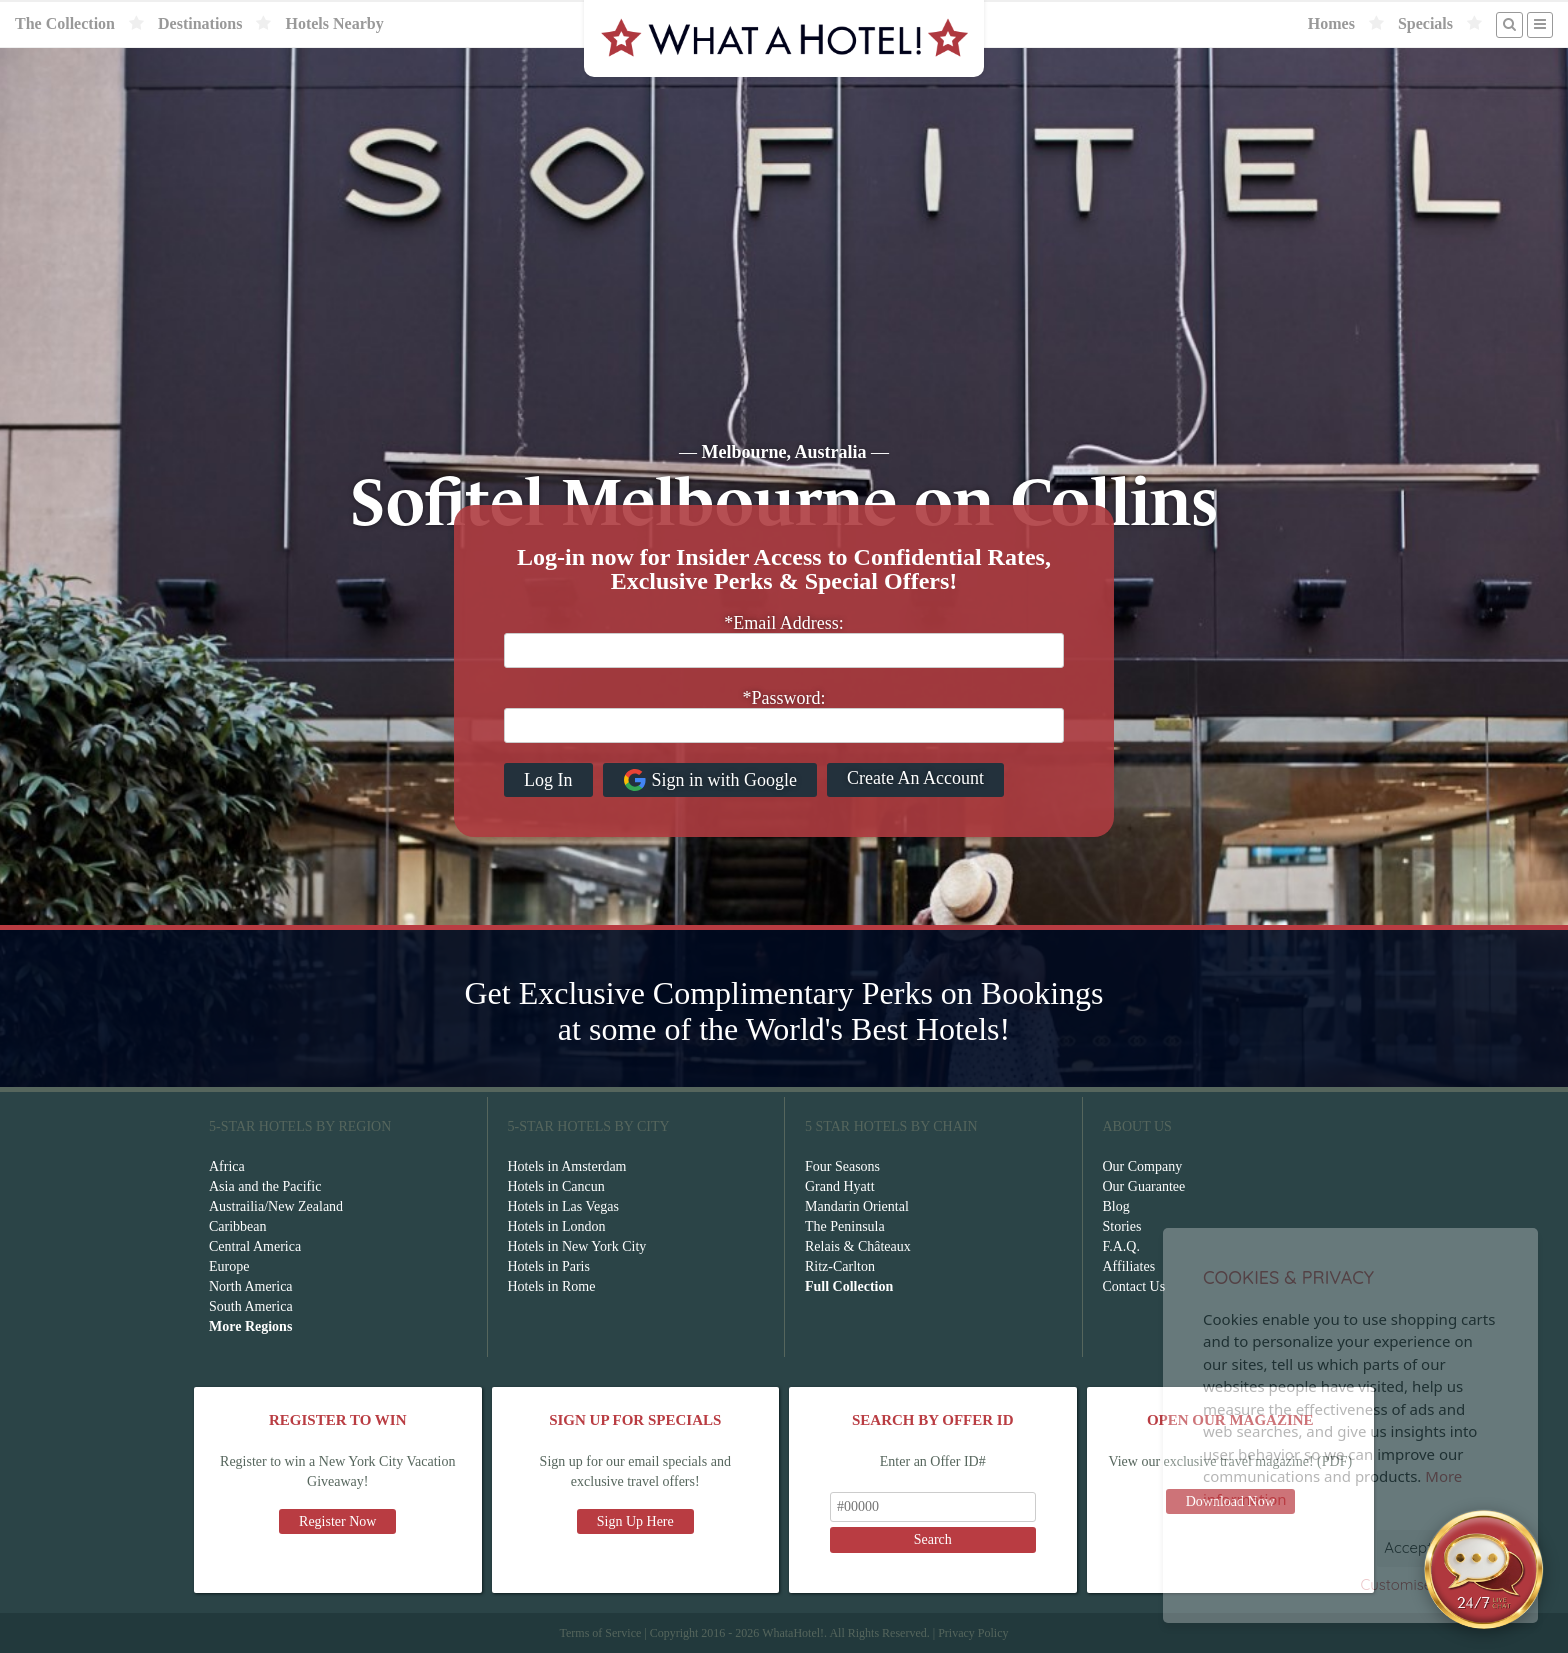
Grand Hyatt (840, 1186)
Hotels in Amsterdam (567, 1166)
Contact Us (1134, 1286)
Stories (1122, 1226)
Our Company (1143, 1166)
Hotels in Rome (552, 1286)
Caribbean (238, 1226)
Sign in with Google (710, 780)
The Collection (65, 23)
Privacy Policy (973, 1633)
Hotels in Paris (549, 1266)
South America (251, 1306)
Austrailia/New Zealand (276, 1206)
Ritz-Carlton (840, 1266)
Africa (227, 1166)
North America (251, 1286)
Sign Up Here (635, 1521)
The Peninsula (845, 1226)
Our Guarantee (1144, 1186)
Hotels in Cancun (556, 1186)
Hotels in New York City (577, 1246)
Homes (1331, 23)
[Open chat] (1484, 1569)
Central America (255, 1246)
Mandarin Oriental (857, 1206)
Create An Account (915, 778)
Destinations (200, 23)
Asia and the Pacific (265, 1186)
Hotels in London (557, 1226)
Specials (1425, 23)
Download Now (1230, 1501)
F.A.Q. (1121, 1246)
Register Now (337, 1521)
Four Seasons (842, 1166)
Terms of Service (600, 1633)
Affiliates (1129, 1266)
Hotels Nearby (334, 23)
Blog (1116, 1206)
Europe (229, 1266)
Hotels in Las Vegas (563, 1206)
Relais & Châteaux (858, 1246)
